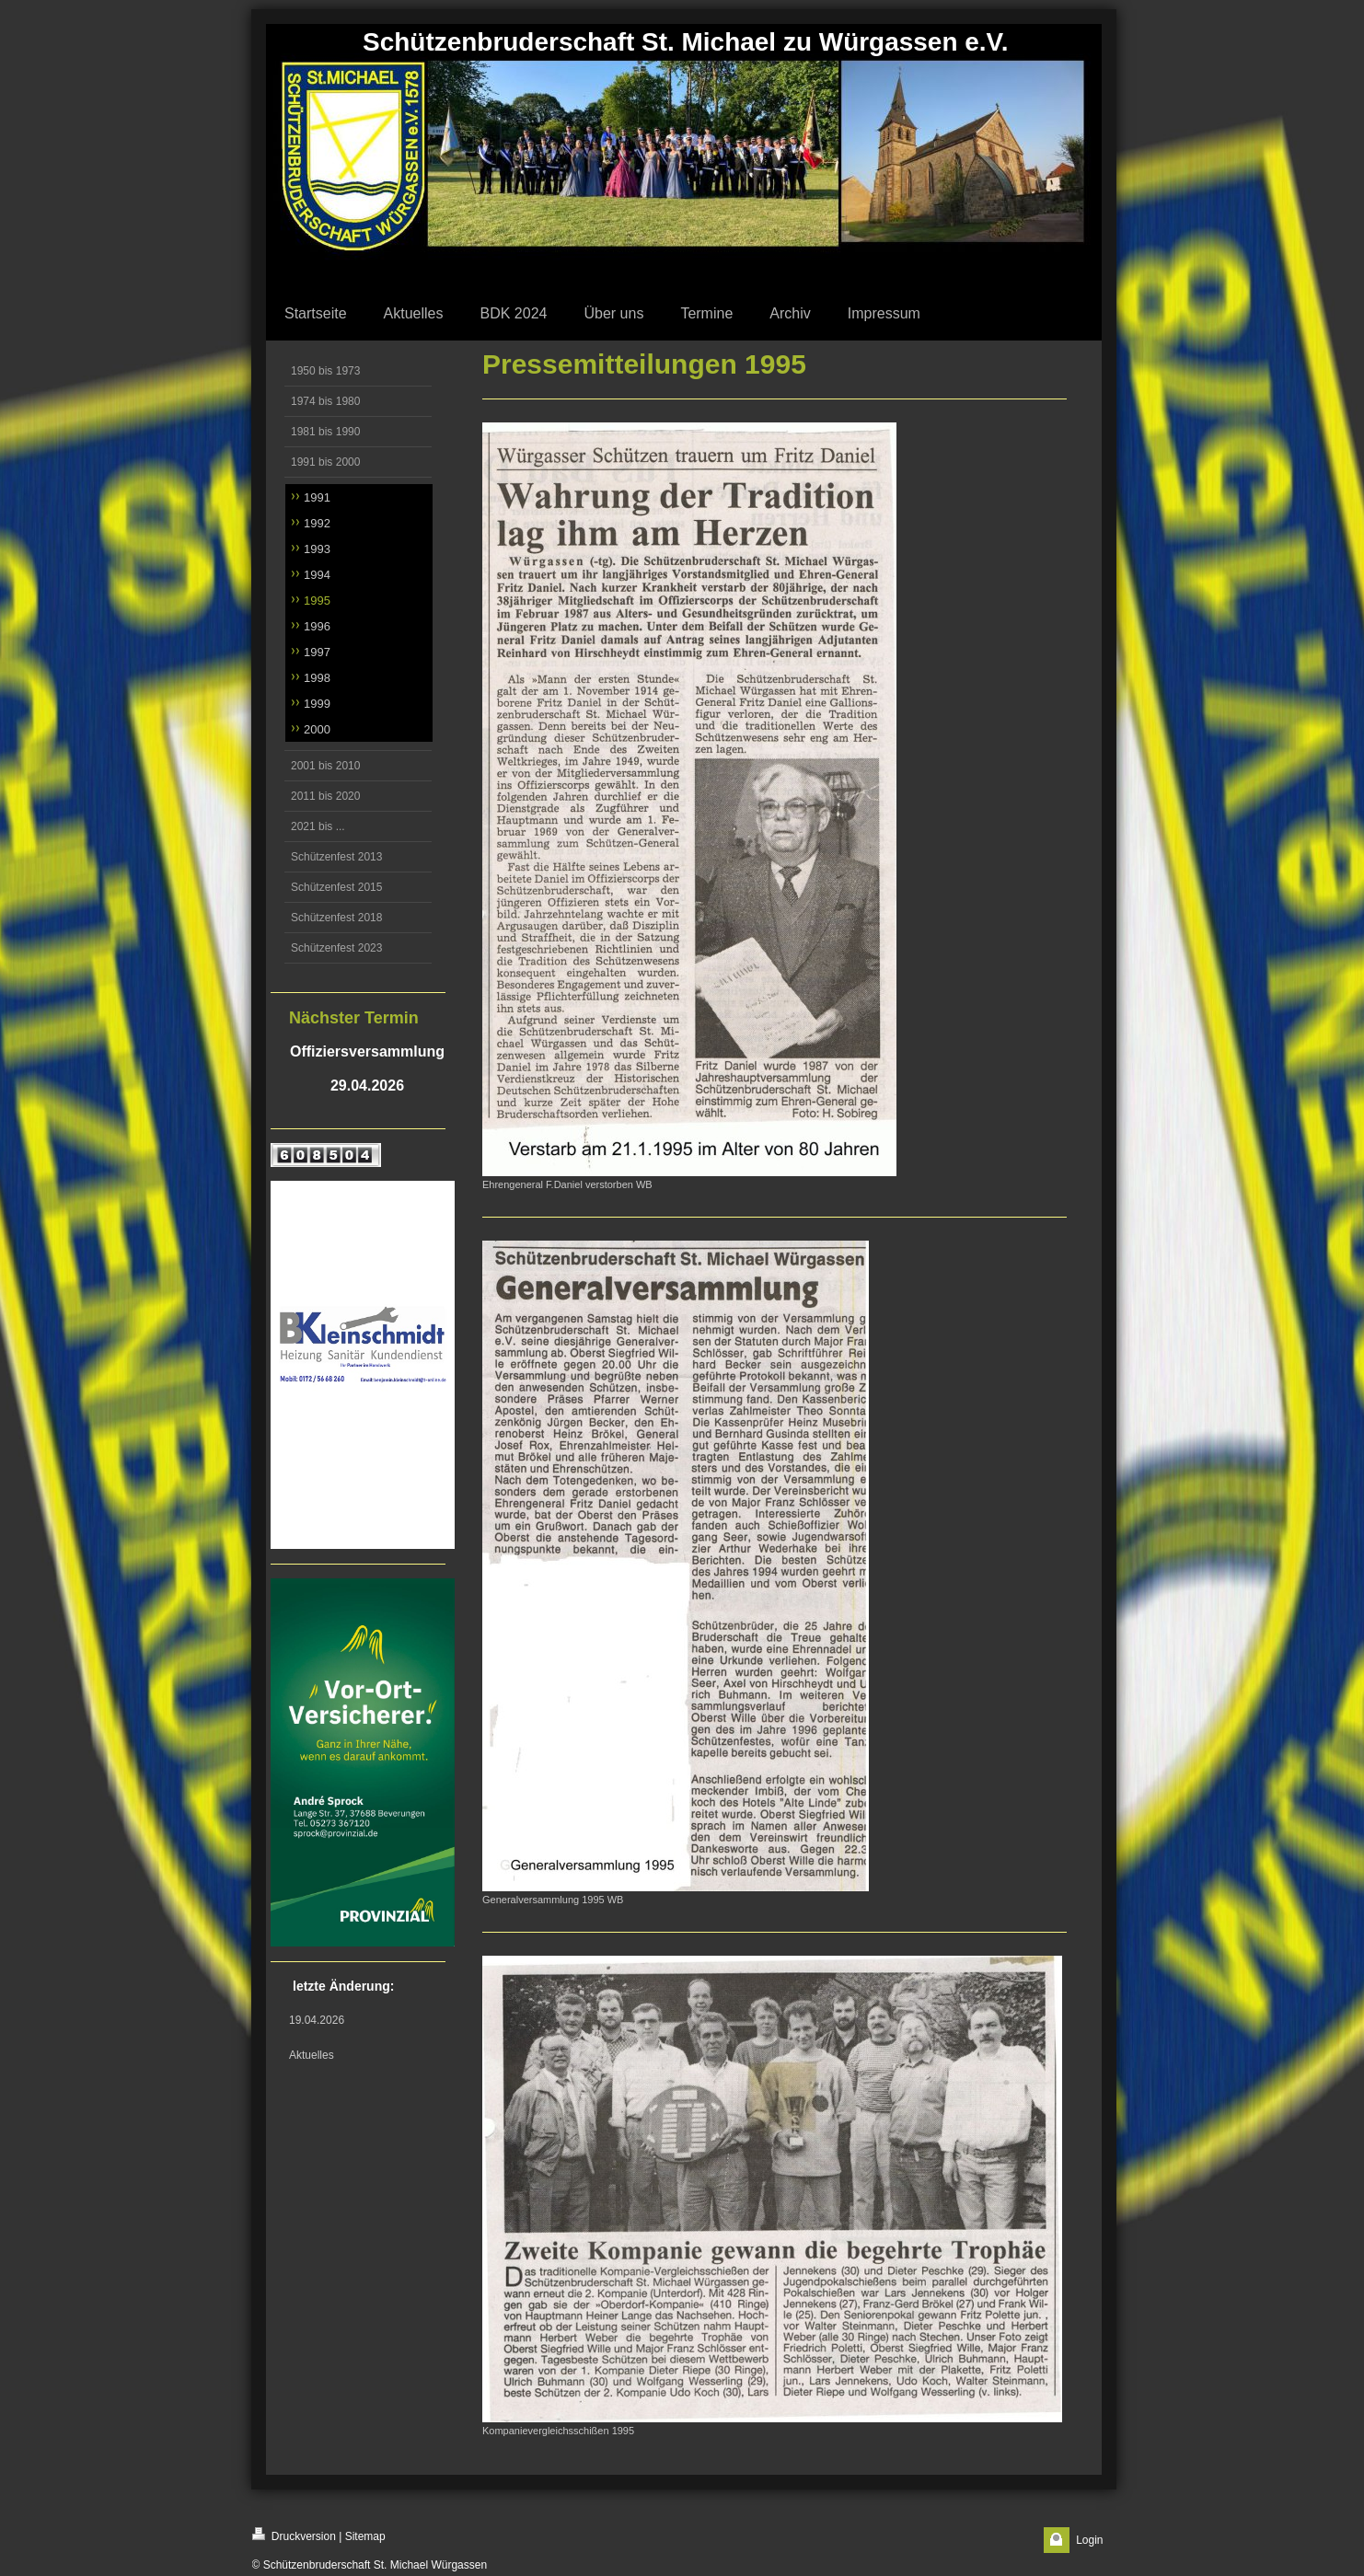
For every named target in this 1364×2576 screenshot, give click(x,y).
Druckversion (294, 2535)
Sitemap (365, 2536)
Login (1089, 2540)
